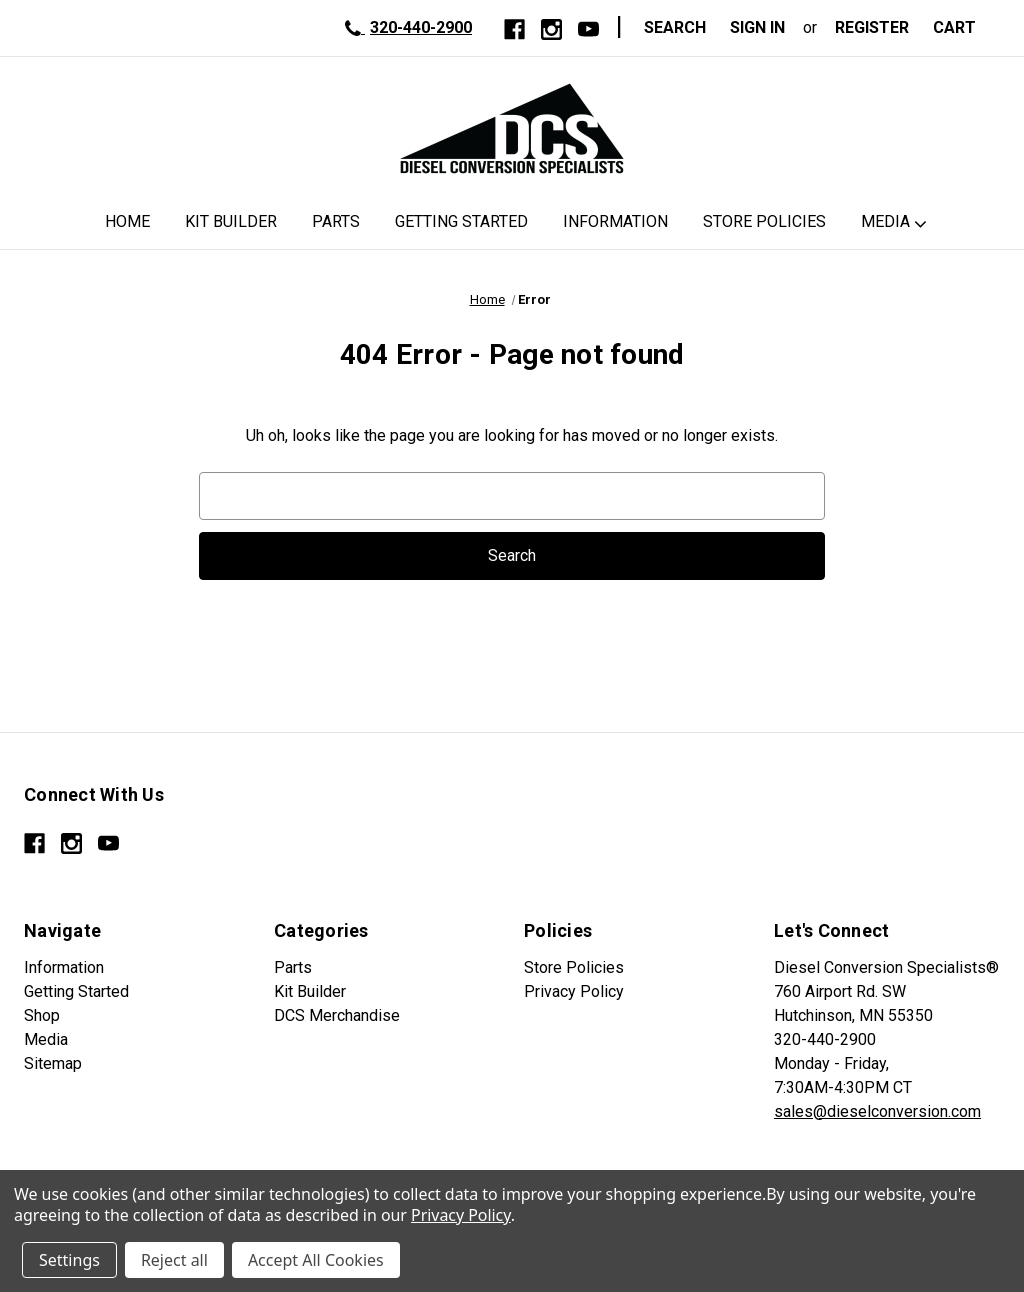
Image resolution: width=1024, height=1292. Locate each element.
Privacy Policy (574, 991)
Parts (336, 221)
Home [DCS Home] (127, 221)
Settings (69, 1260)
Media (885, 221)
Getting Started (461, 221)
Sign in (757, 27)
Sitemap (53, 1063)
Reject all (174, 1260)
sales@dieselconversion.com (877, 1111)
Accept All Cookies (316, 1260)
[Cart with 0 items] (960, 28)
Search (675, 27)
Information (615, 221)
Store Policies (764, 221)
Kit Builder (231, 221)
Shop (42, 1015)
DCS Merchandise (337, 1015)
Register (872, 27)
